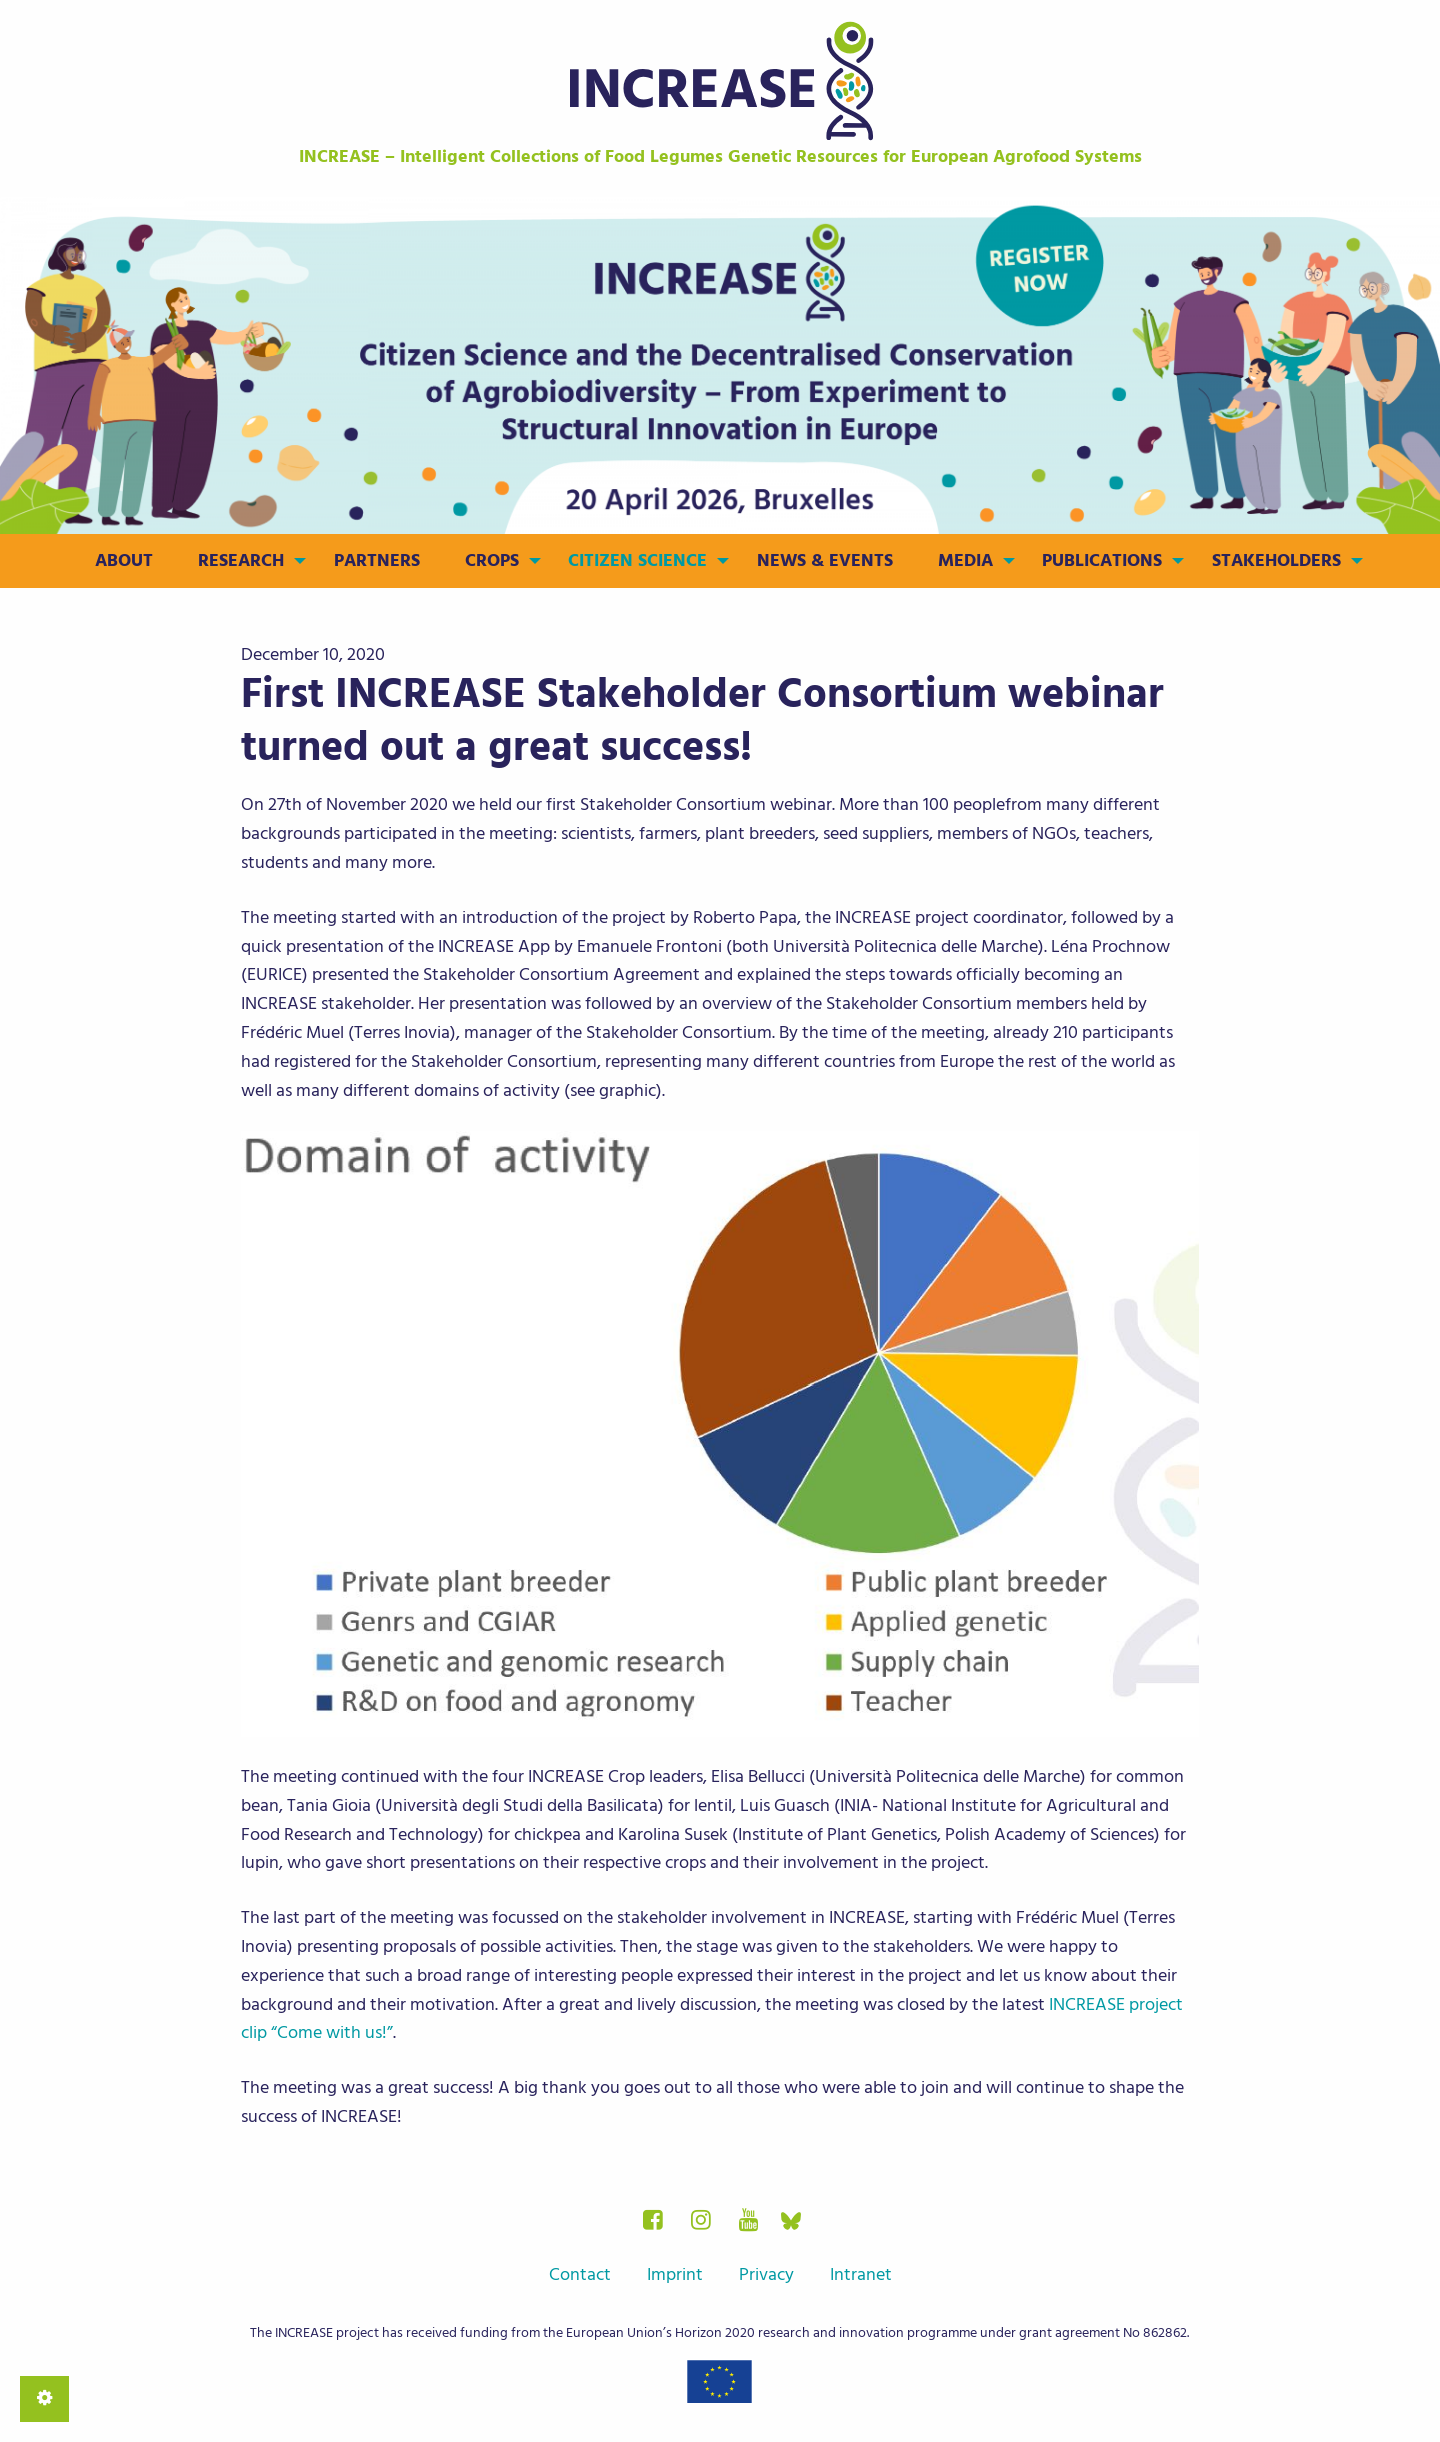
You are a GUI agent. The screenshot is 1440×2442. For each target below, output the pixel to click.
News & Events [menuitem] (825, 560)
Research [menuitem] (241, 560)
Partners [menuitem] (377, 560)
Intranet (861, 2274)
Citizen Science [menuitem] (637, 560)
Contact (580, 2274)
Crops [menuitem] (492, 560)
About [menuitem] (124, 560)
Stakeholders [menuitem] (1276, 560)
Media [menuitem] (965, 560)
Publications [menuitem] (1102, 560)
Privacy (766, 2274)
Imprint (675, 2274)
